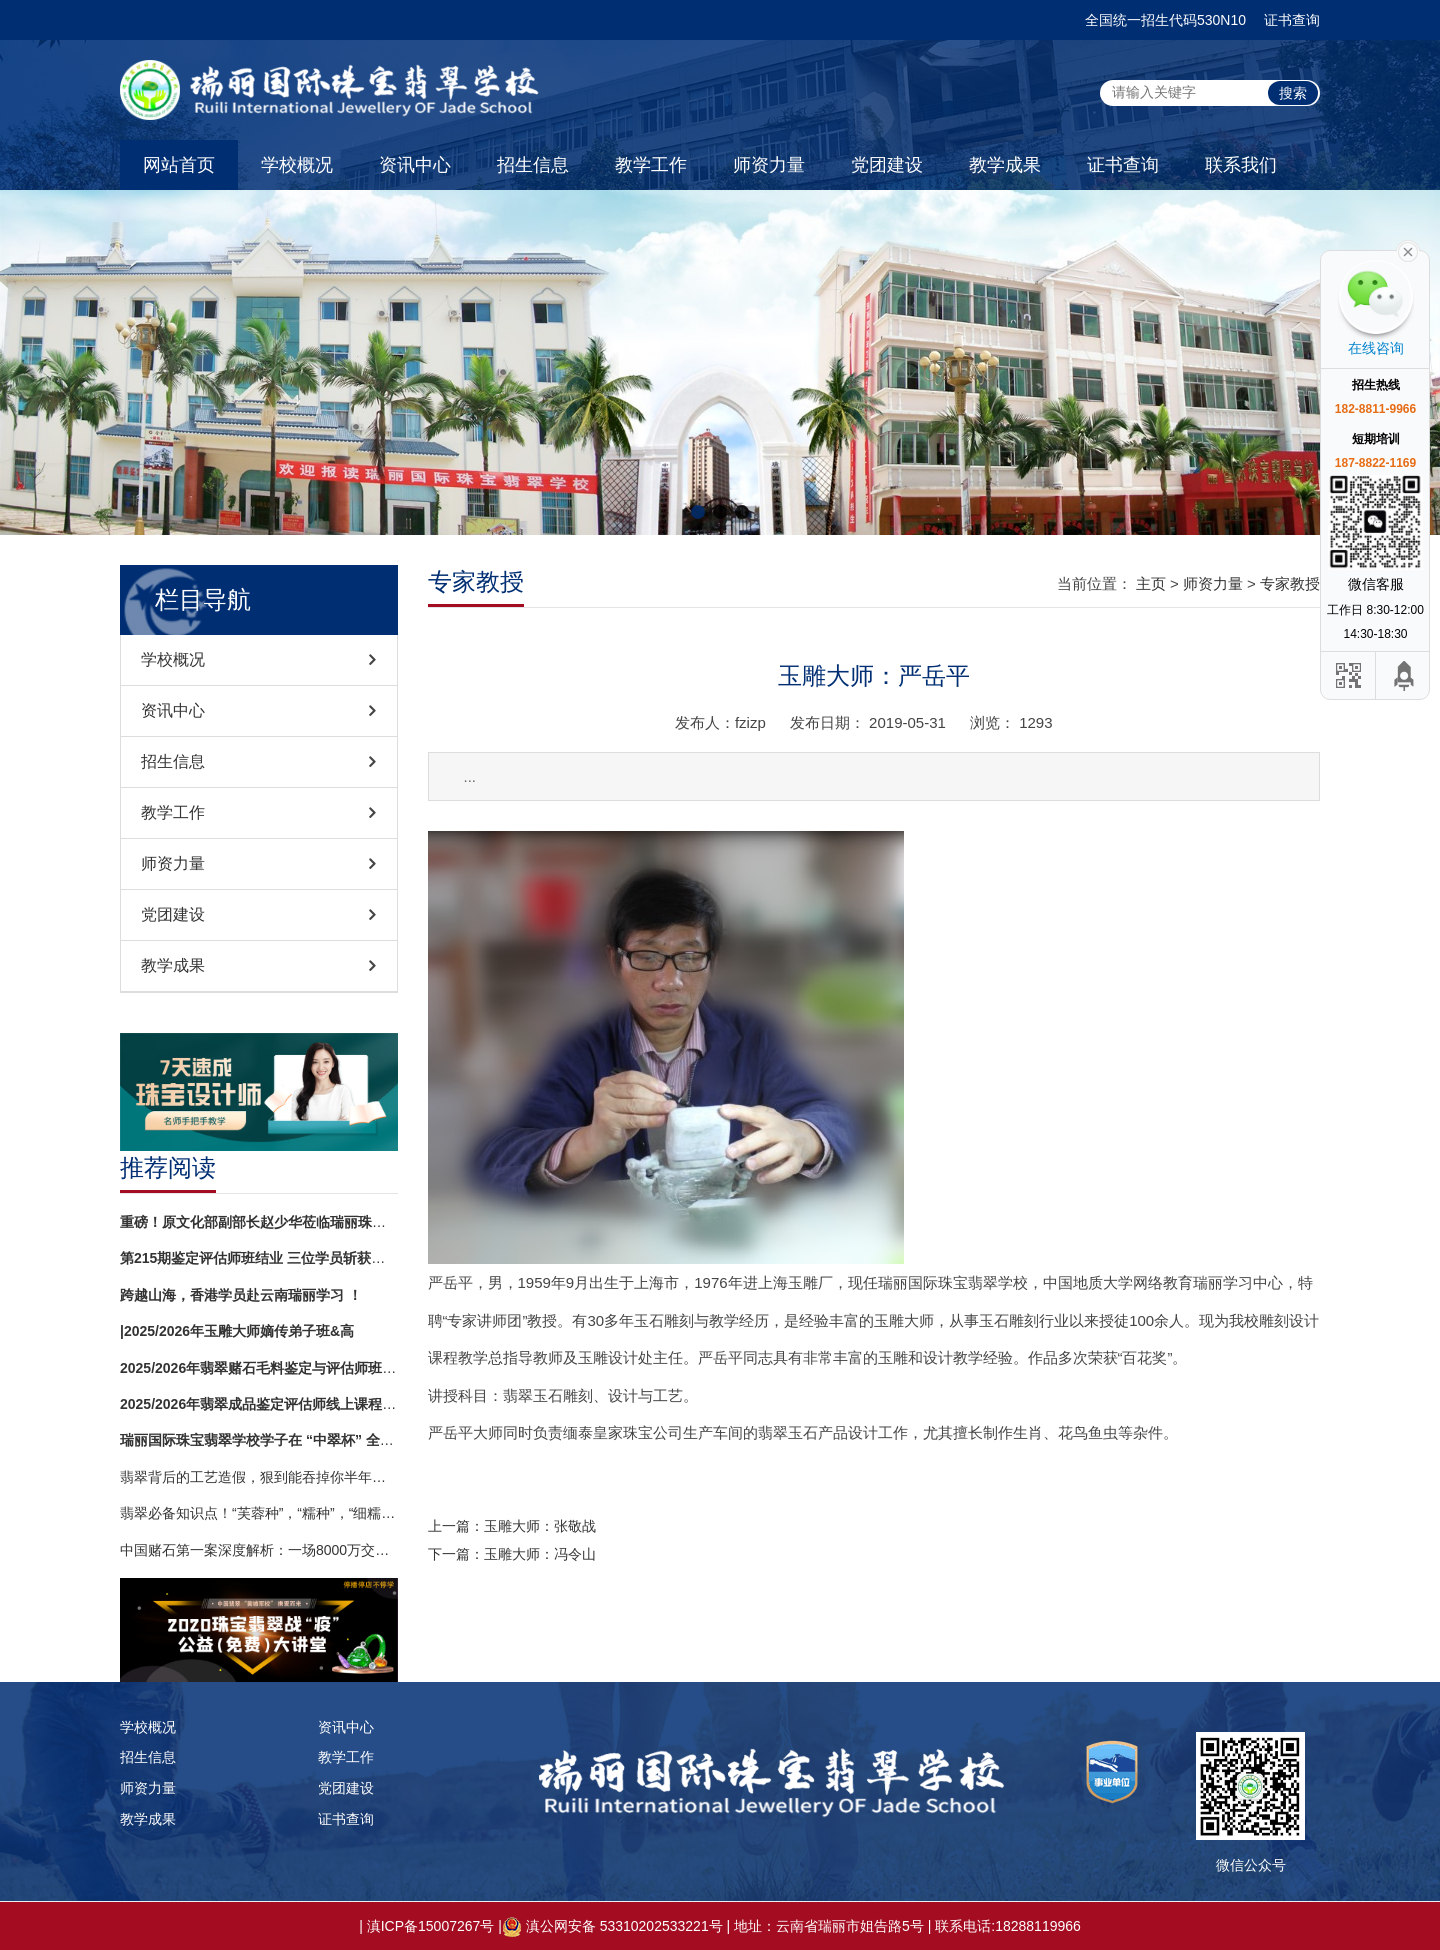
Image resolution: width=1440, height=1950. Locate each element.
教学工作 (651, 165)
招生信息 (533, 165)
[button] (698, 512)
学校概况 (297, 165)
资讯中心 (415, 165)
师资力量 (769, 165)
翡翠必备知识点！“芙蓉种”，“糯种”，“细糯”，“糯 (259, 1513)
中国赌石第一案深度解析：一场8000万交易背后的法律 (259, 1550)
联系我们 (1241, 165)
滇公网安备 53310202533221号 (624, 1926)
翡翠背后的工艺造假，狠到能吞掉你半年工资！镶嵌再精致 (259, 1477)
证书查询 (1292, 20)
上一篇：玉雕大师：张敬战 (512, 1526)
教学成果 (1005, 165)
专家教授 (1290, 583)
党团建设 (887, 165)
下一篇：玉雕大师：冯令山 (512, 1554)
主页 (1151, 583)
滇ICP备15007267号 (431, 1926)
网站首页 (179, 165)
